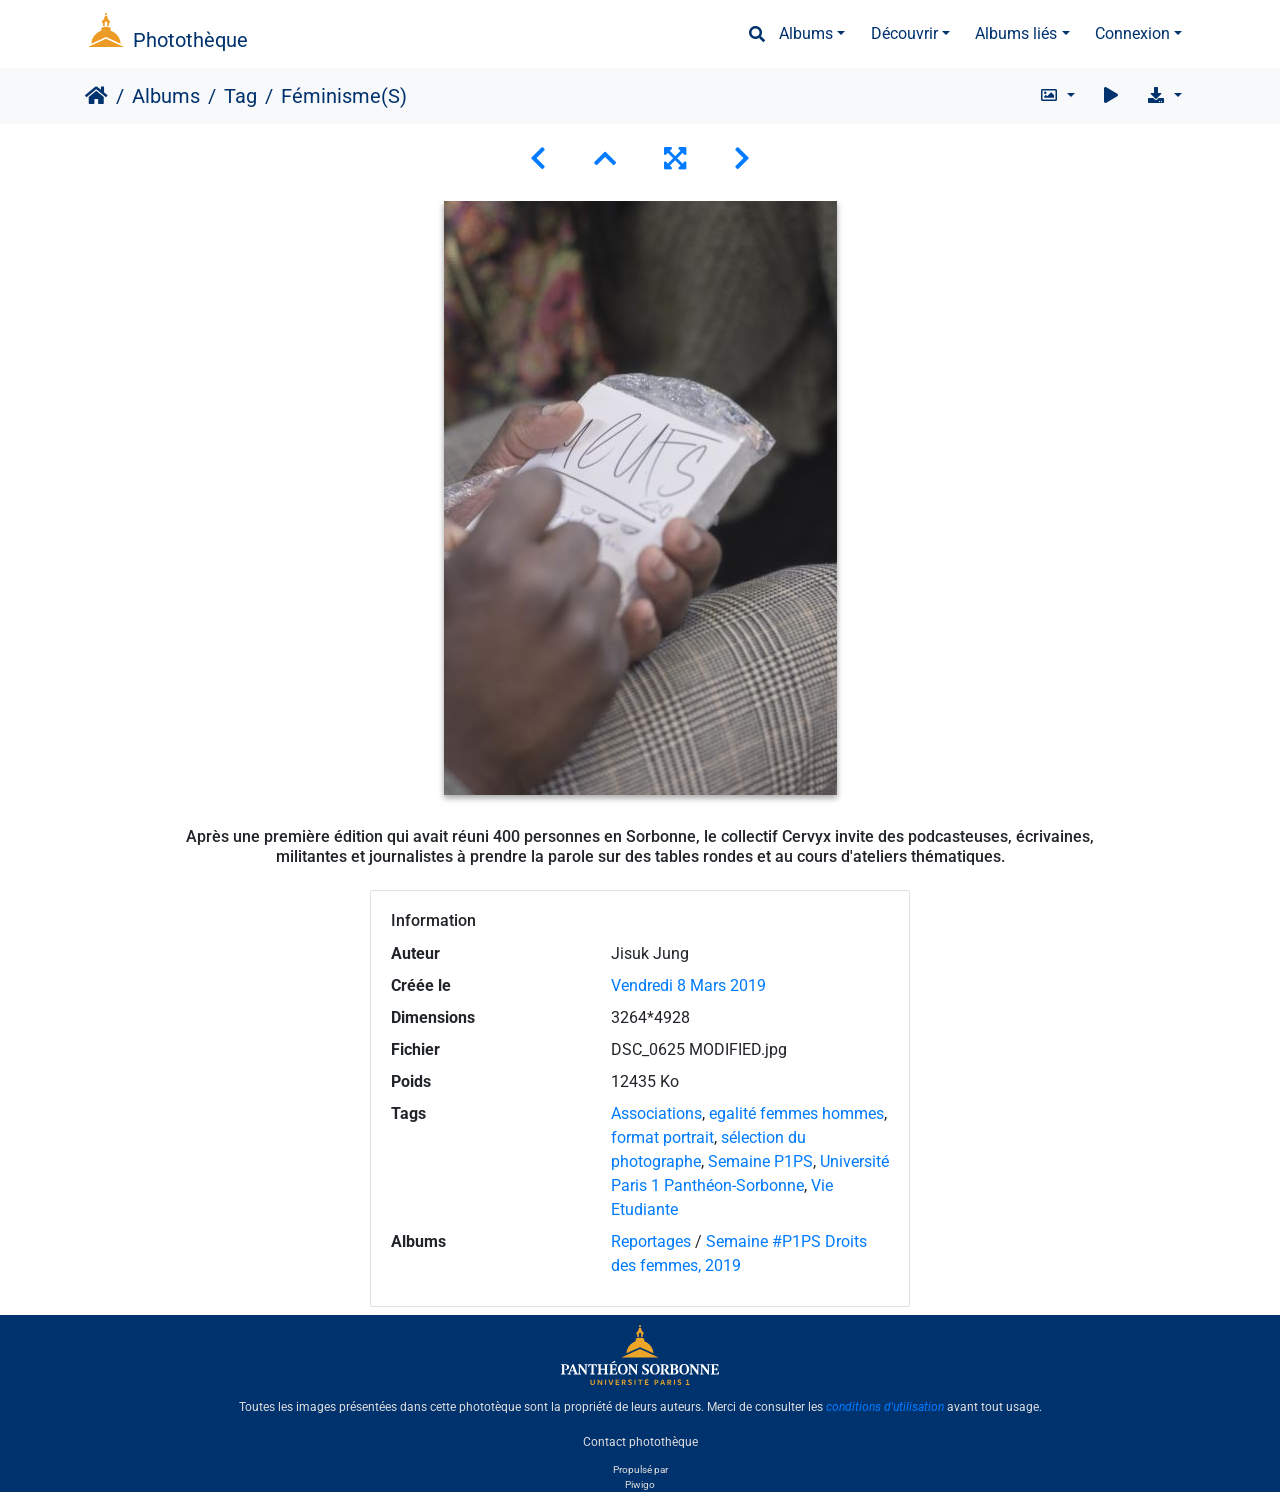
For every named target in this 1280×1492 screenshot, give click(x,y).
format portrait (662, 1137)
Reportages (651, 1241)
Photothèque (190, 40)
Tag (240, 96)
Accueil (96, 96)
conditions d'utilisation (885, 1407)
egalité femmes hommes (796, 1113)
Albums (806, 33)
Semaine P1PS (760, 1161)
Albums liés (1016, 33)
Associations (656, 1113)
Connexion (1132, 33)
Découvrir (904, 33)
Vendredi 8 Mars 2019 (688, 985)
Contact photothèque (640, 1441)
